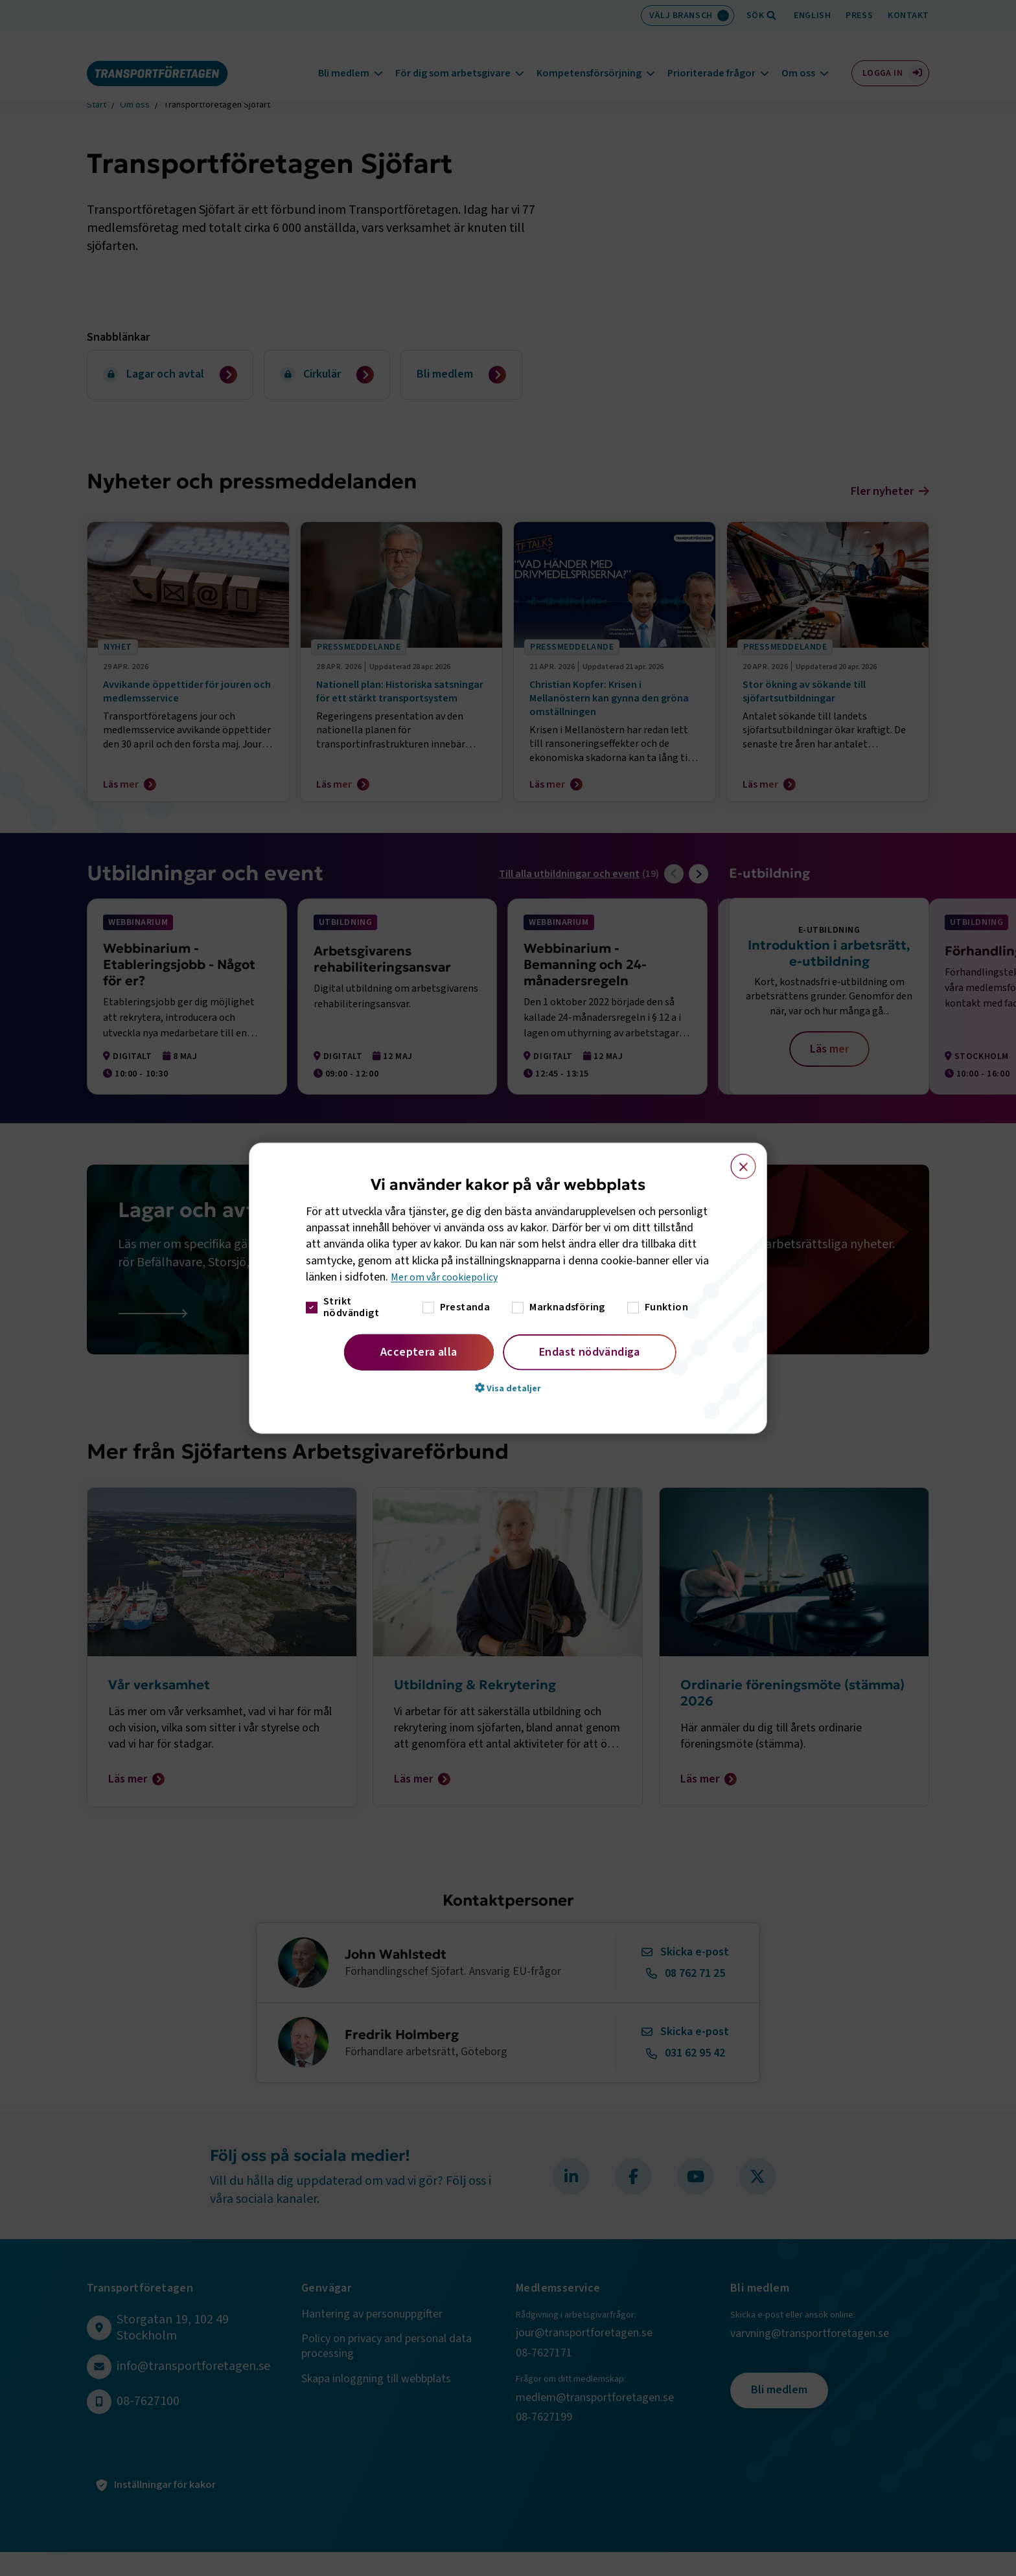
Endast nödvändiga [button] (589, 1352)
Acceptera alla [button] (418, 1352)
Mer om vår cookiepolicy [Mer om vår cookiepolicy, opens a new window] (449, 1277)
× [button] (735, 1160)
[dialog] (508, 1288)
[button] (508, 1388)
